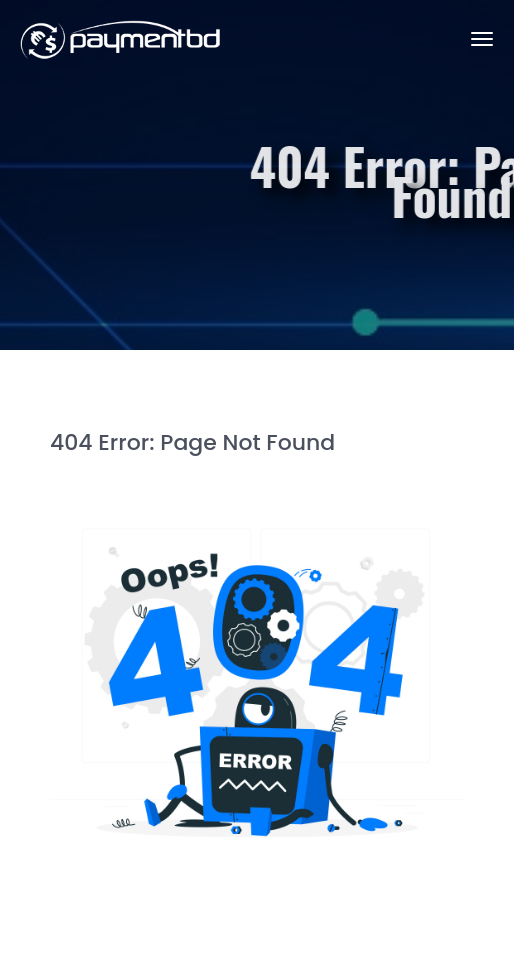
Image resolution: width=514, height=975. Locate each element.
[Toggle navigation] (482, 39)
